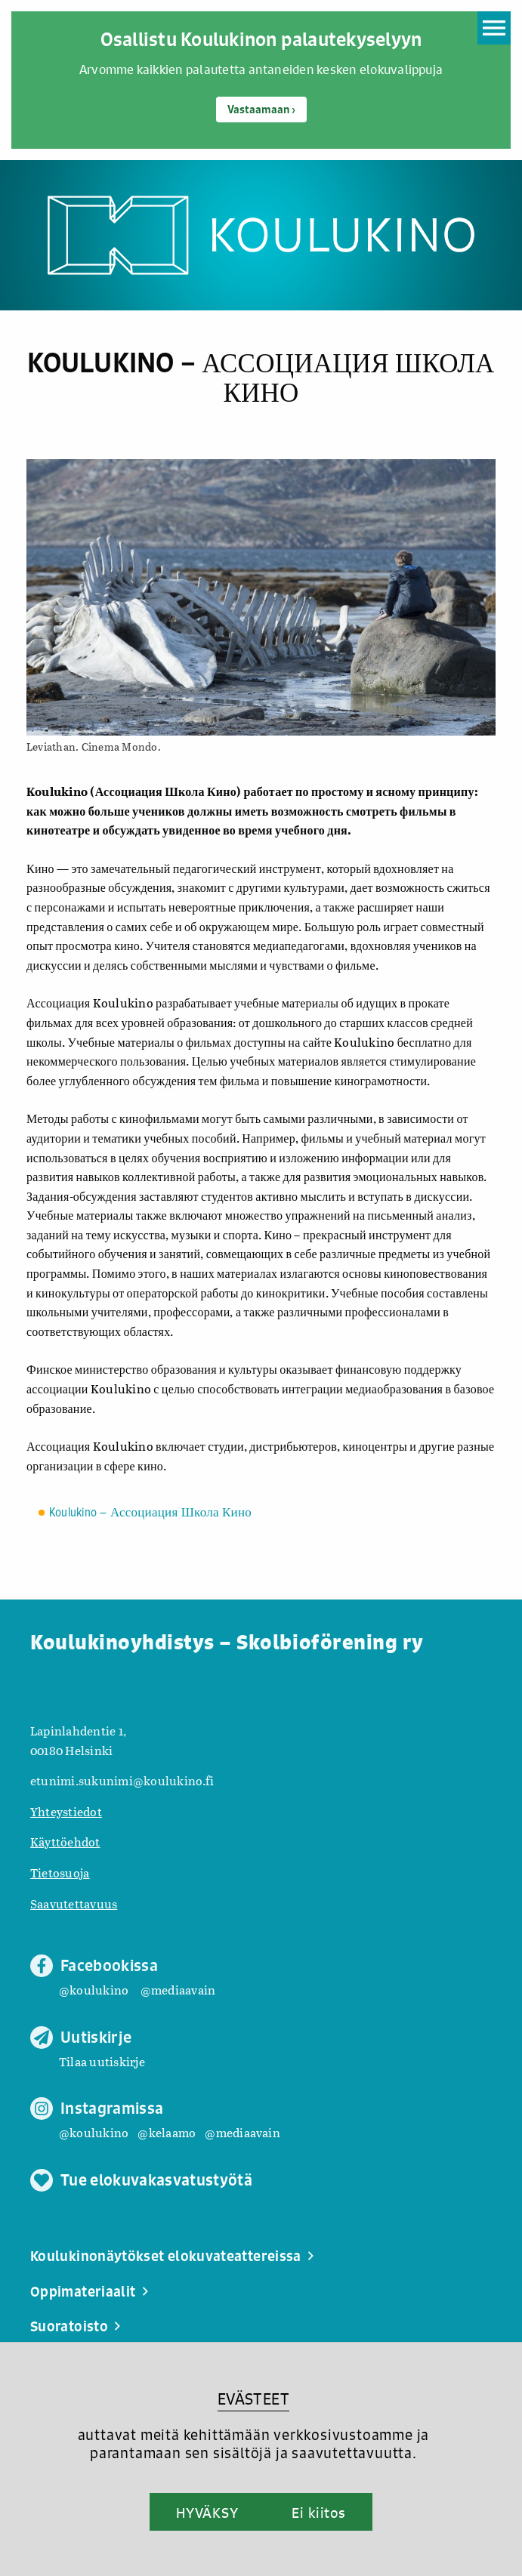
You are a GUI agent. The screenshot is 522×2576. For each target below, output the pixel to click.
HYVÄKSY (207, 2513)
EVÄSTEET (253, 2398)
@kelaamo (166, 2132)
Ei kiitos (319, 2513)
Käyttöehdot (65, 1841)
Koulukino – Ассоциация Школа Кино (150, 1513)
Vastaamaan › (261, 109)
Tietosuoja (59, 1872)
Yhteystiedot (66, 1811)
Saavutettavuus (73, 1903)
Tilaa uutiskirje (102, 2061)
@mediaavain (178, 1989)
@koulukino (93, 1989)
